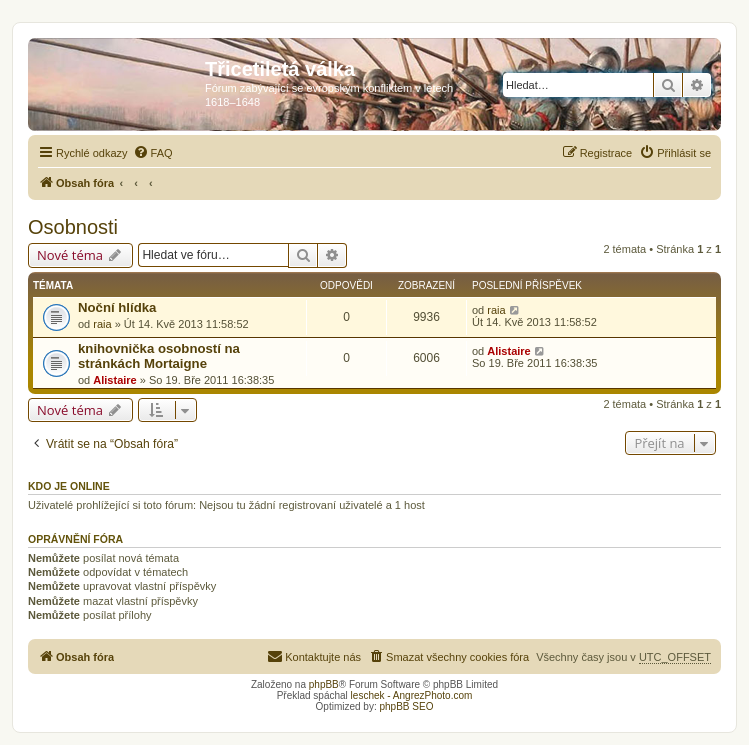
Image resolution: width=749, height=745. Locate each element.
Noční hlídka (117, 307)
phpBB (324, 684)
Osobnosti (73, 227)
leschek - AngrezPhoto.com (412, 695)
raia (102, 324)
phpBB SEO (407, 706)
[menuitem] (153, 153)
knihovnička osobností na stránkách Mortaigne (159, 356)
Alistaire (114, 380)
